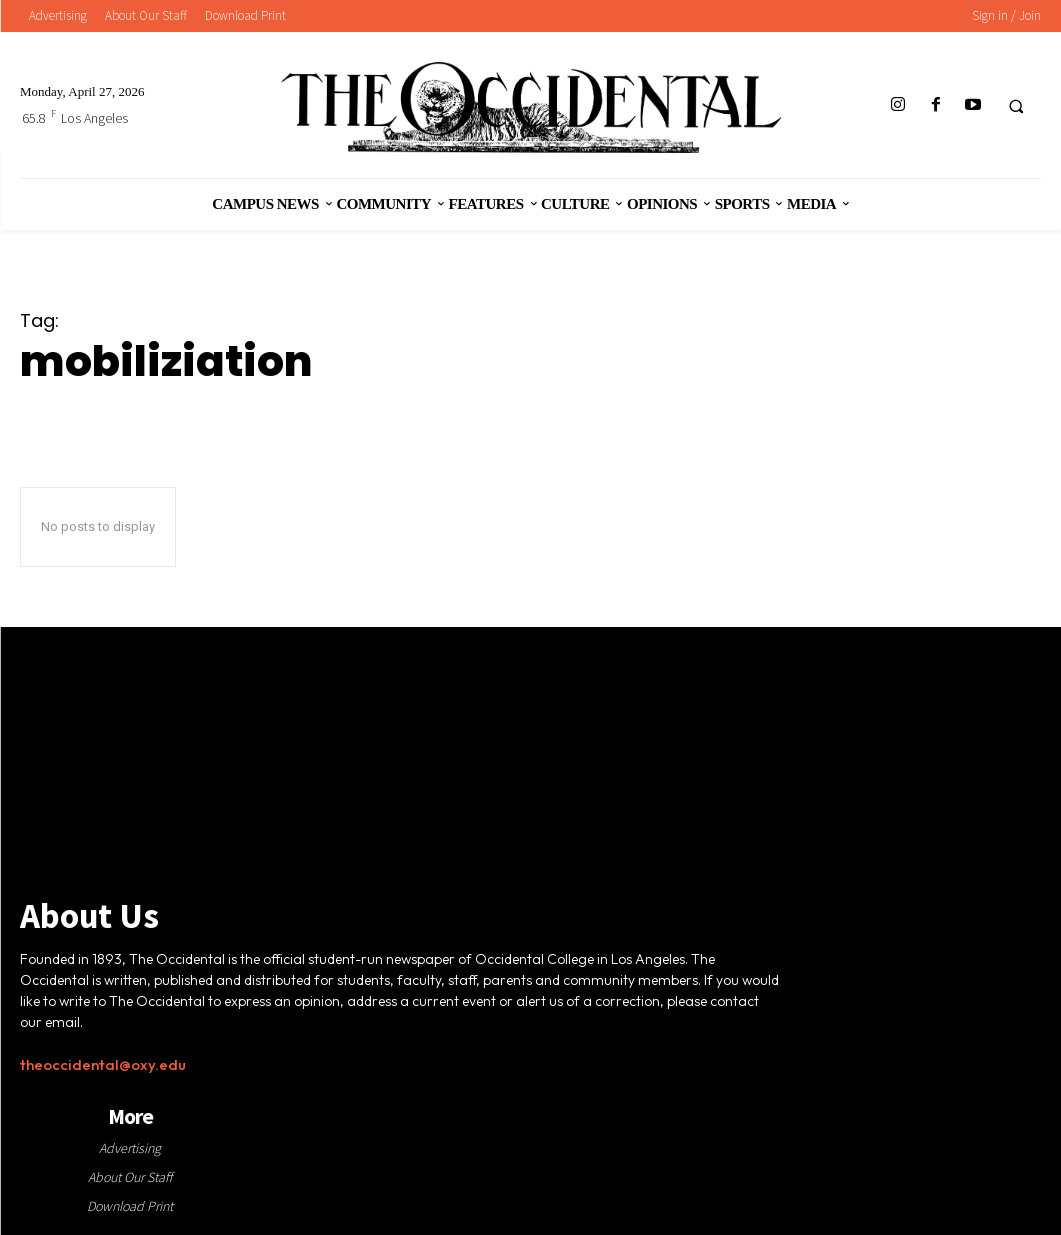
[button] (1016, 106)
